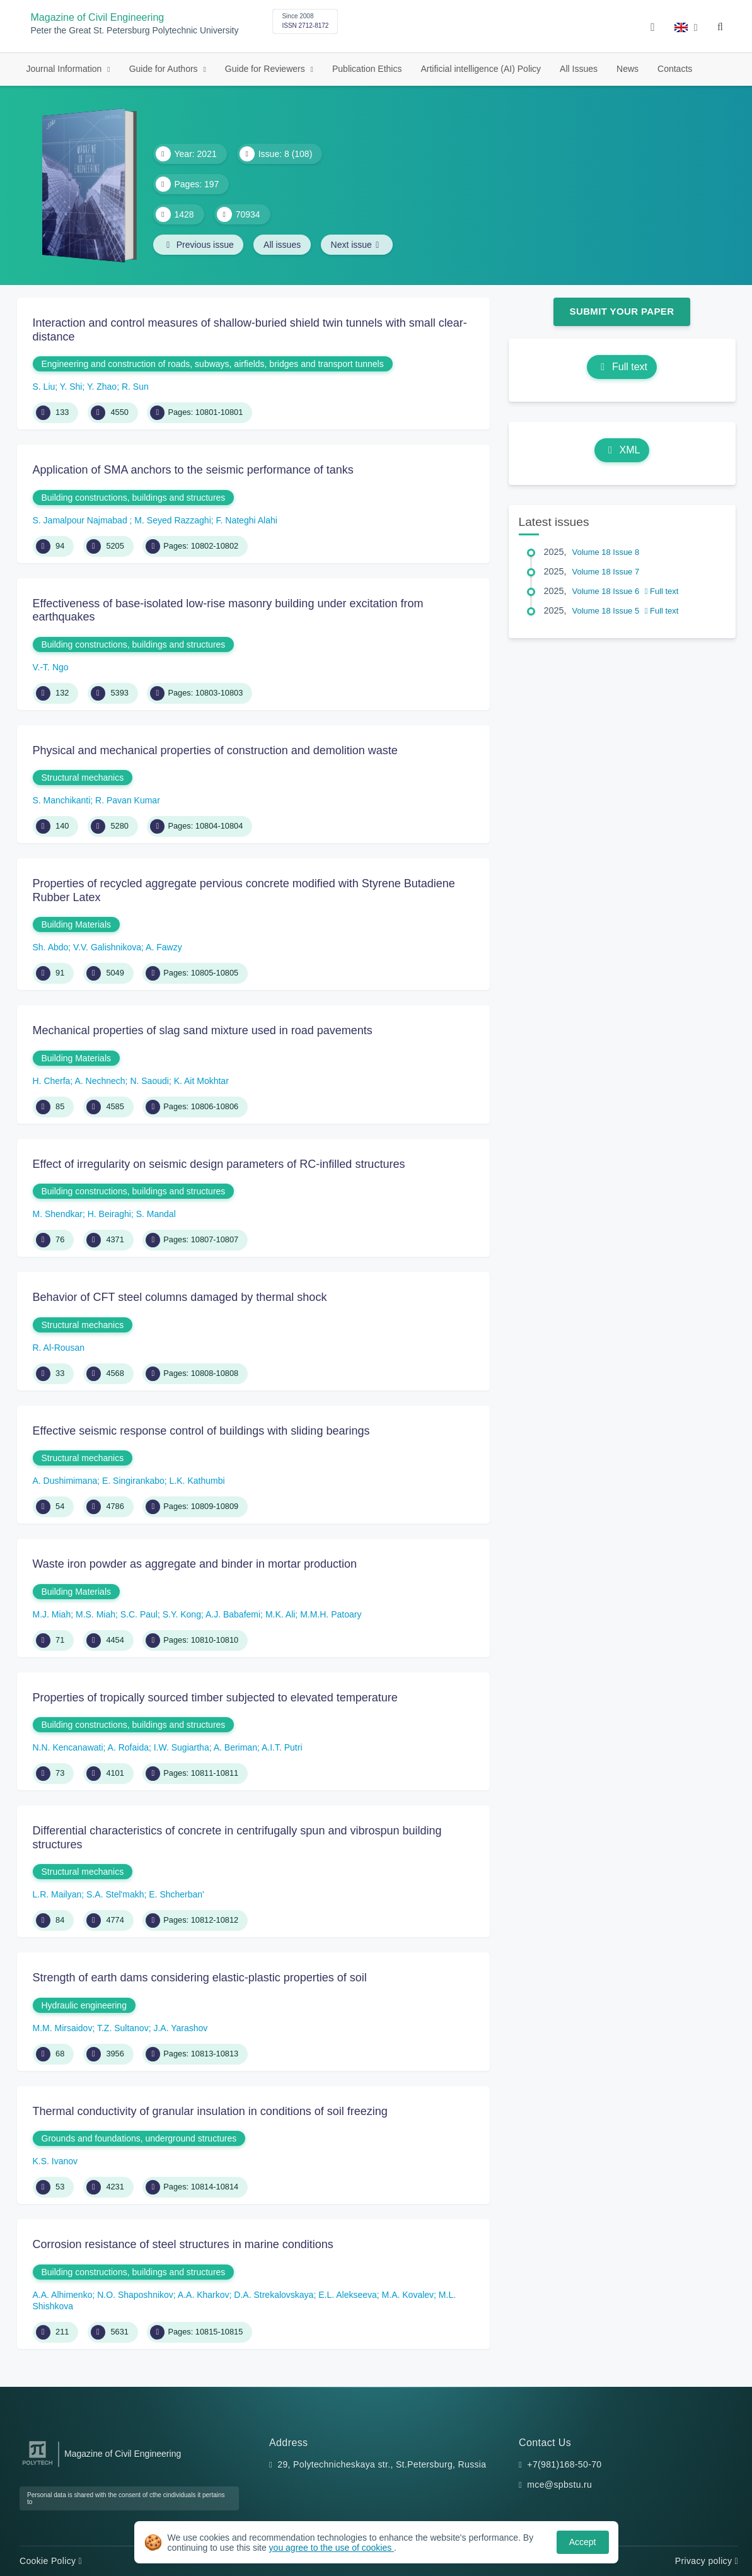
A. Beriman (235, 1747)
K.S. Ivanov (55, 2161)
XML (622, 450)
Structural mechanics (83, 777)
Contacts (674, 69)
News (627, 69)
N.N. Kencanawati (68, 1747)
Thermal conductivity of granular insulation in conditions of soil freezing (210, 2111)
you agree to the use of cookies (331, 2548)
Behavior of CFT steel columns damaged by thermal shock (180, 1297)
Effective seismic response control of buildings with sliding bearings (201, 1431)
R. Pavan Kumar (127, 800)
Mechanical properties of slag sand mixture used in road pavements (203, 1030)
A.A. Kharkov (203, 2295)
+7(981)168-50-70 (564, 2464)
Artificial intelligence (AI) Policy (480, 69)
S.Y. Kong (182, 1614)
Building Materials (77, 924)
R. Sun (135, 387)
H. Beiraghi (109, 1214)
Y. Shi (71, 387)
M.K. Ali (280, 1614)
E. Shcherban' (176, 1894)
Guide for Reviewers (266, 69)
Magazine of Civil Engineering (98, 17)
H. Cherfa (52, 1081)
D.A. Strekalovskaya (273, 2295)
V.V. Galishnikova (107, 947)
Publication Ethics (367, 69)
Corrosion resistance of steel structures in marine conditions (183, 2244)
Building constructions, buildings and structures (134, 497)
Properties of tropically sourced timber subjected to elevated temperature (215, 1697)
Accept (582, 2542)
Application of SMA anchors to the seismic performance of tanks (193, 469)
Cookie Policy (51, 2561)
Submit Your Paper (622, 311)
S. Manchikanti (62, 800)
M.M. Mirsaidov (63, 2028)
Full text (621, 366)
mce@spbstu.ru (559, 2485)
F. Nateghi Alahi (246, 520)
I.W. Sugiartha (181, 1747)
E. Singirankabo (133, 1481)
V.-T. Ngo (51, 667)
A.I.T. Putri (282, 1747)
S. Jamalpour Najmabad (81, 520)
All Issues (579, 69)
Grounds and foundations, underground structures (139, 2138)
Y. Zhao (102, 387)
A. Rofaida (128, 1747)
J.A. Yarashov (180, 2028)
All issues (282, 245)
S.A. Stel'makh (115, 1894)
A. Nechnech (99, 1081)
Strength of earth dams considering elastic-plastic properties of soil (200, 1977)
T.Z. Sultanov (123, 2028)
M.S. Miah (95, 1614)
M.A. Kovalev (408, 2295)
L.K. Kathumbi (197, 1481)
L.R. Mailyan (57, 1894)
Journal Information (65, 69)
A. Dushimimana (65, 1481)
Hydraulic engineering (84, 2005)
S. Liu (44, 387)
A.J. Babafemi (232, 1614)
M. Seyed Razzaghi (172, 520)
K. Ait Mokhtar (201, 1081)
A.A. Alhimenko (63, 2295)
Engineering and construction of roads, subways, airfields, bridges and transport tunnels (213, 364)
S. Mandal (156, 1214)
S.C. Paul (139, 1614)
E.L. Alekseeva (347, 2295)
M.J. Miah (52, 1614)
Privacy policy (706, 2561)
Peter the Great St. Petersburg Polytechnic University (135, 30)
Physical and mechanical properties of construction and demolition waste (215, 750)
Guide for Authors (164, 69)
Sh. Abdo (51, 947)
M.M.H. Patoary (330, 1614)
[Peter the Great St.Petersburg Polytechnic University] (37, 2465)
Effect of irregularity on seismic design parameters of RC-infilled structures (219, 1164)
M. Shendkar (58, 1214)
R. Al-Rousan (58, 1348)
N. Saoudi (149, 1081)
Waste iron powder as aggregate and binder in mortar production (195, 1564)
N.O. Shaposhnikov (135, 2295)
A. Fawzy (164, 947)
